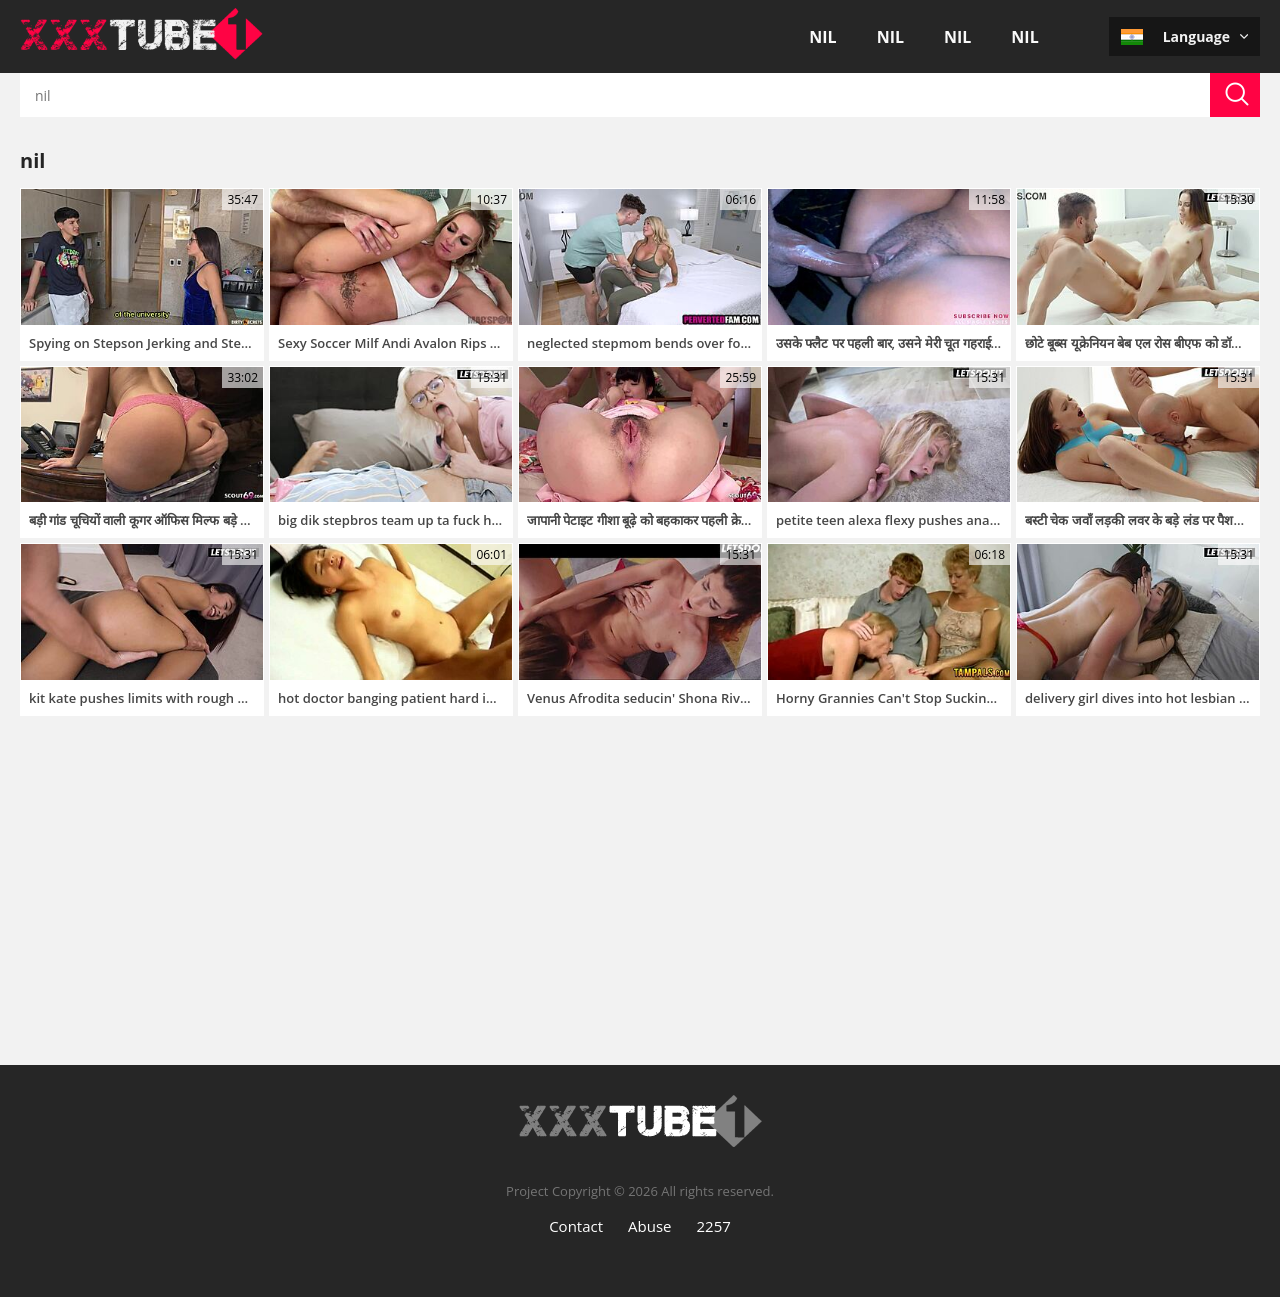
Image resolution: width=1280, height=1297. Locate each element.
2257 (714, 1226)
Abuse (649, 1226)
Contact (576, 1226)
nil (822, 37)
